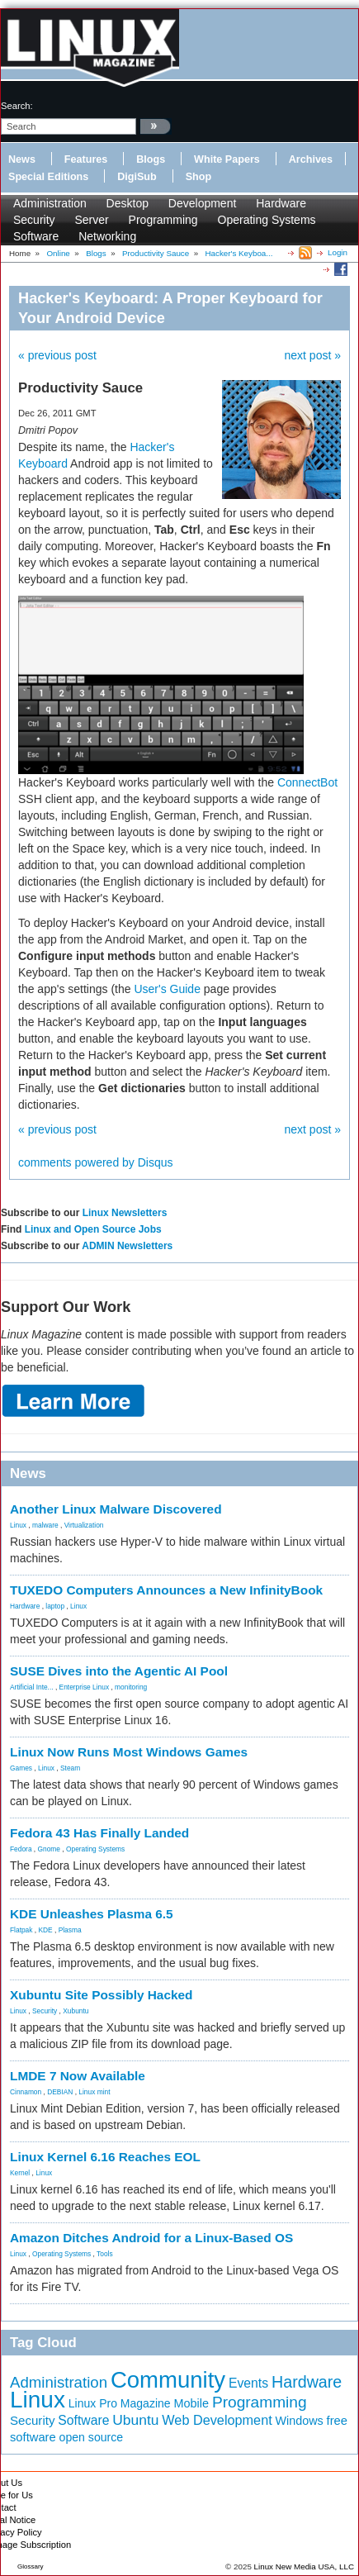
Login (337, 252)
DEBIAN (60, 2092)
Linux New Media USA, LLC (304, 2566)
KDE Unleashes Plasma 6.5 (91, 1914)
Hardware (281, 203)
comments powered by (95, 1162)
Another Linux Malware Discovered (116, 1509)
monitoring (131, 1687)
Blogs (150, 159)
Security (34, 219)
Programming (163, 219)
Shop (198, 177)
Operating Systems (267, 219)
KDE (45, 1930)
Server (91, 219)
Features (86, 159)
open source (91, 2437)
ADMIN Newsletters (127, 1246)
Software (36, 236)
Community (168, 2380)
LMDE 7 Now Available (77, 2076)
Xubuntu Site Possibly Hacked (101, 1995)
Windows (300, 2420)
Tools (105, 2254)
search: (17, 106)
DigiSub (137, 177)
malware (45, 1525)
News (21, 159)
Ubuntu (135, 2420)
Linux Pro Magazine (119, 2403)
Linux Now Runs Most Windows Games (129, 1752)
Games (21, 1768)
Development (202, 203)
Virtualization (84, 1525)
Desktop (127, 203)
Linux (18, 1525)
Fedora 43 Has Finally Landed (99, 1833)
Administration (50, 203)
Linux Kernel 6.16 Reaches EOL (105, 2157)
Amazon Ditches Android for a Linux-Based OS (151, 2238)
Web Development (217, 2419)
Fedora (21, 1849)
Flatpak (21, 1930)
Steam (70, 1768)
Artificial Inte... (32, 1687)
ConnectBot (307, 782)
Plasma (70, 1930)
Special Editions (48, 177)
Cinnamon (25, 2092)
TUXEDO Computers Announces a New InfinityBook (166, 1590)
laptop (54, 1606)
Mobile (191, 2403)
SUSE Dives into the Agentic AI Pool (119, 1671)
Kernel (20, 2173)
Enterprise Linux (84, 1687)
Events (248, 2383)
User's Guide (167, 989)
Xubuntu (75, 2011)
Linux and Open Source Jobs (93, 1229)
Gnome (49, 1849)
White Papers (227, 159)
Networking (107, 236)
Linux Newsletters (125, 1213)
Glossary (30, 2566)
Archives (311, 159)
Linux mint (94, 2092)
